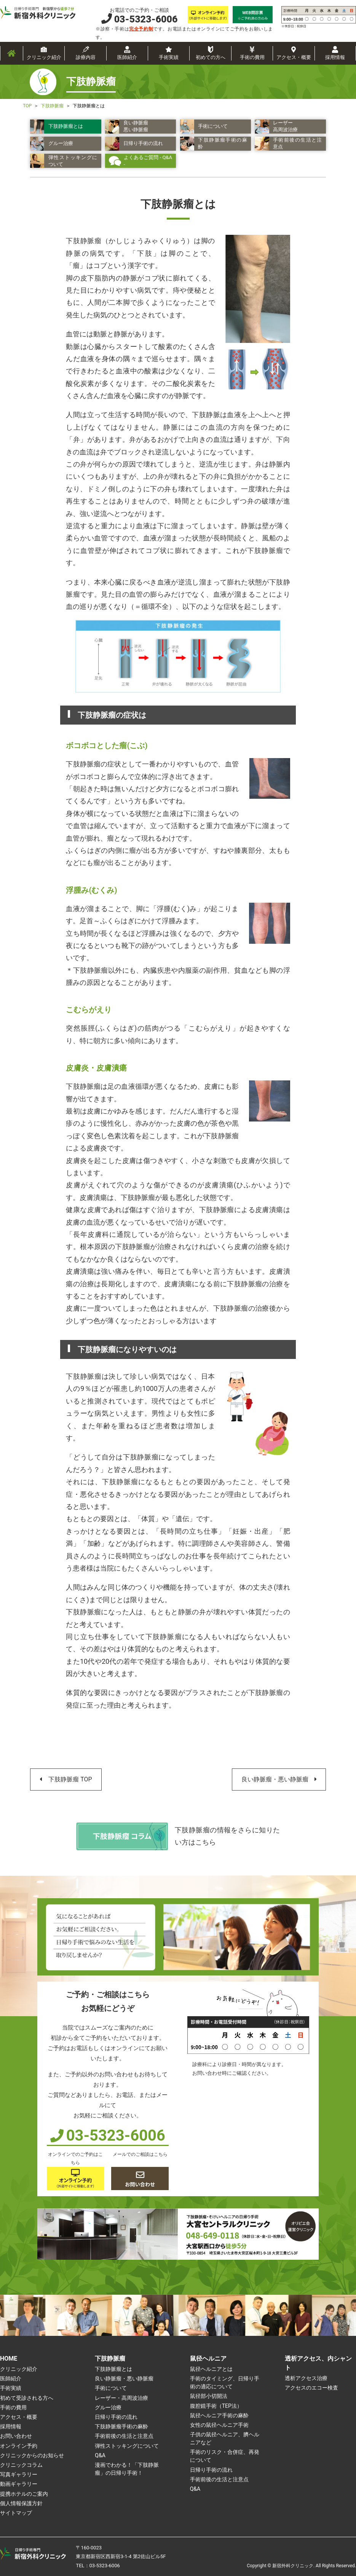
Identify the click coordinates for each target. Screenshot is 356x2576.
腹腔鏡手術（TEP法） (216, 2406)
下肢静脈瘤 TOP (70, 1779)
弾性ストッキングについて (127, 2446)
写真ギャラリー (18, 2474)
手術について (111, 2388)
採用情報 (335, 57)
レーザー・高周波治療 (121, 2398)
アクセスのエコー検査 (311, 2388)
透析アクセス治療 (306, 2378)
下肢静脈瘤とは (113, 2369)
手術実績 (169, 57)
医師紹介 (127, 57)
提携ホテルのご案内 (24, 2494)
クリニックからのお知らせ (32, 2455)
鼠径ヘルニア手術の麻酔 (219, 2415)
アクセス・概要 (293, 57)
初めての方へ (210, 57)
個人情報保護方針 (21, 2503)
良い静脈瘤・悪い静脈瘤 (274, 1779)
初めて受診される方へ (26, 2398)
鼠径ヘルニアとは (211, 2369)
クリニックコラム (21, 2465)
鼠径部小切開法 (208, 2396)
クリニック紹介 (44, 57)
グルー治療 (108, 2407)
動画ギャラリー (18, 2484)
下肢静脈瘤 (110, 2358)
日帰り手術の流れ (116, 2417)
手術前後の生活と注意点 (124, 2436)
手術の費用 (252, 57)
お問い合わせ (16, 2436)
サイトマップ (16, 2513)
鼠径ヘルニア (208, 2358)
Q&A (100, 2455)
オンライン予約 (18, 2446)
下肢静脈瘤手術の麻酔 (121, 2426)
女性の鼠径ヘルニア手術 (219, 2425)
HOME (8, 2358)
